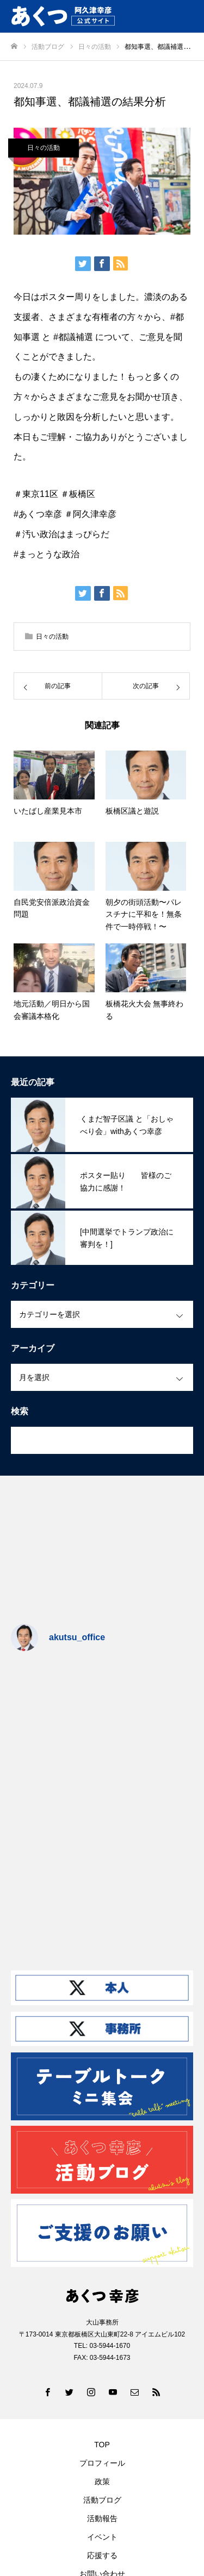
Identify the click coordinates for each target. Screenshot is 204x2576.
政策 (102, 2481)
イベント (102, 2537)
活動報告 (102, 2518)
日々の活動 (43, 148)
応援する (102, 2555)
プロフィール (102, 2463)
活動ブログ (102, 2500)
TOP (102, 2444)
